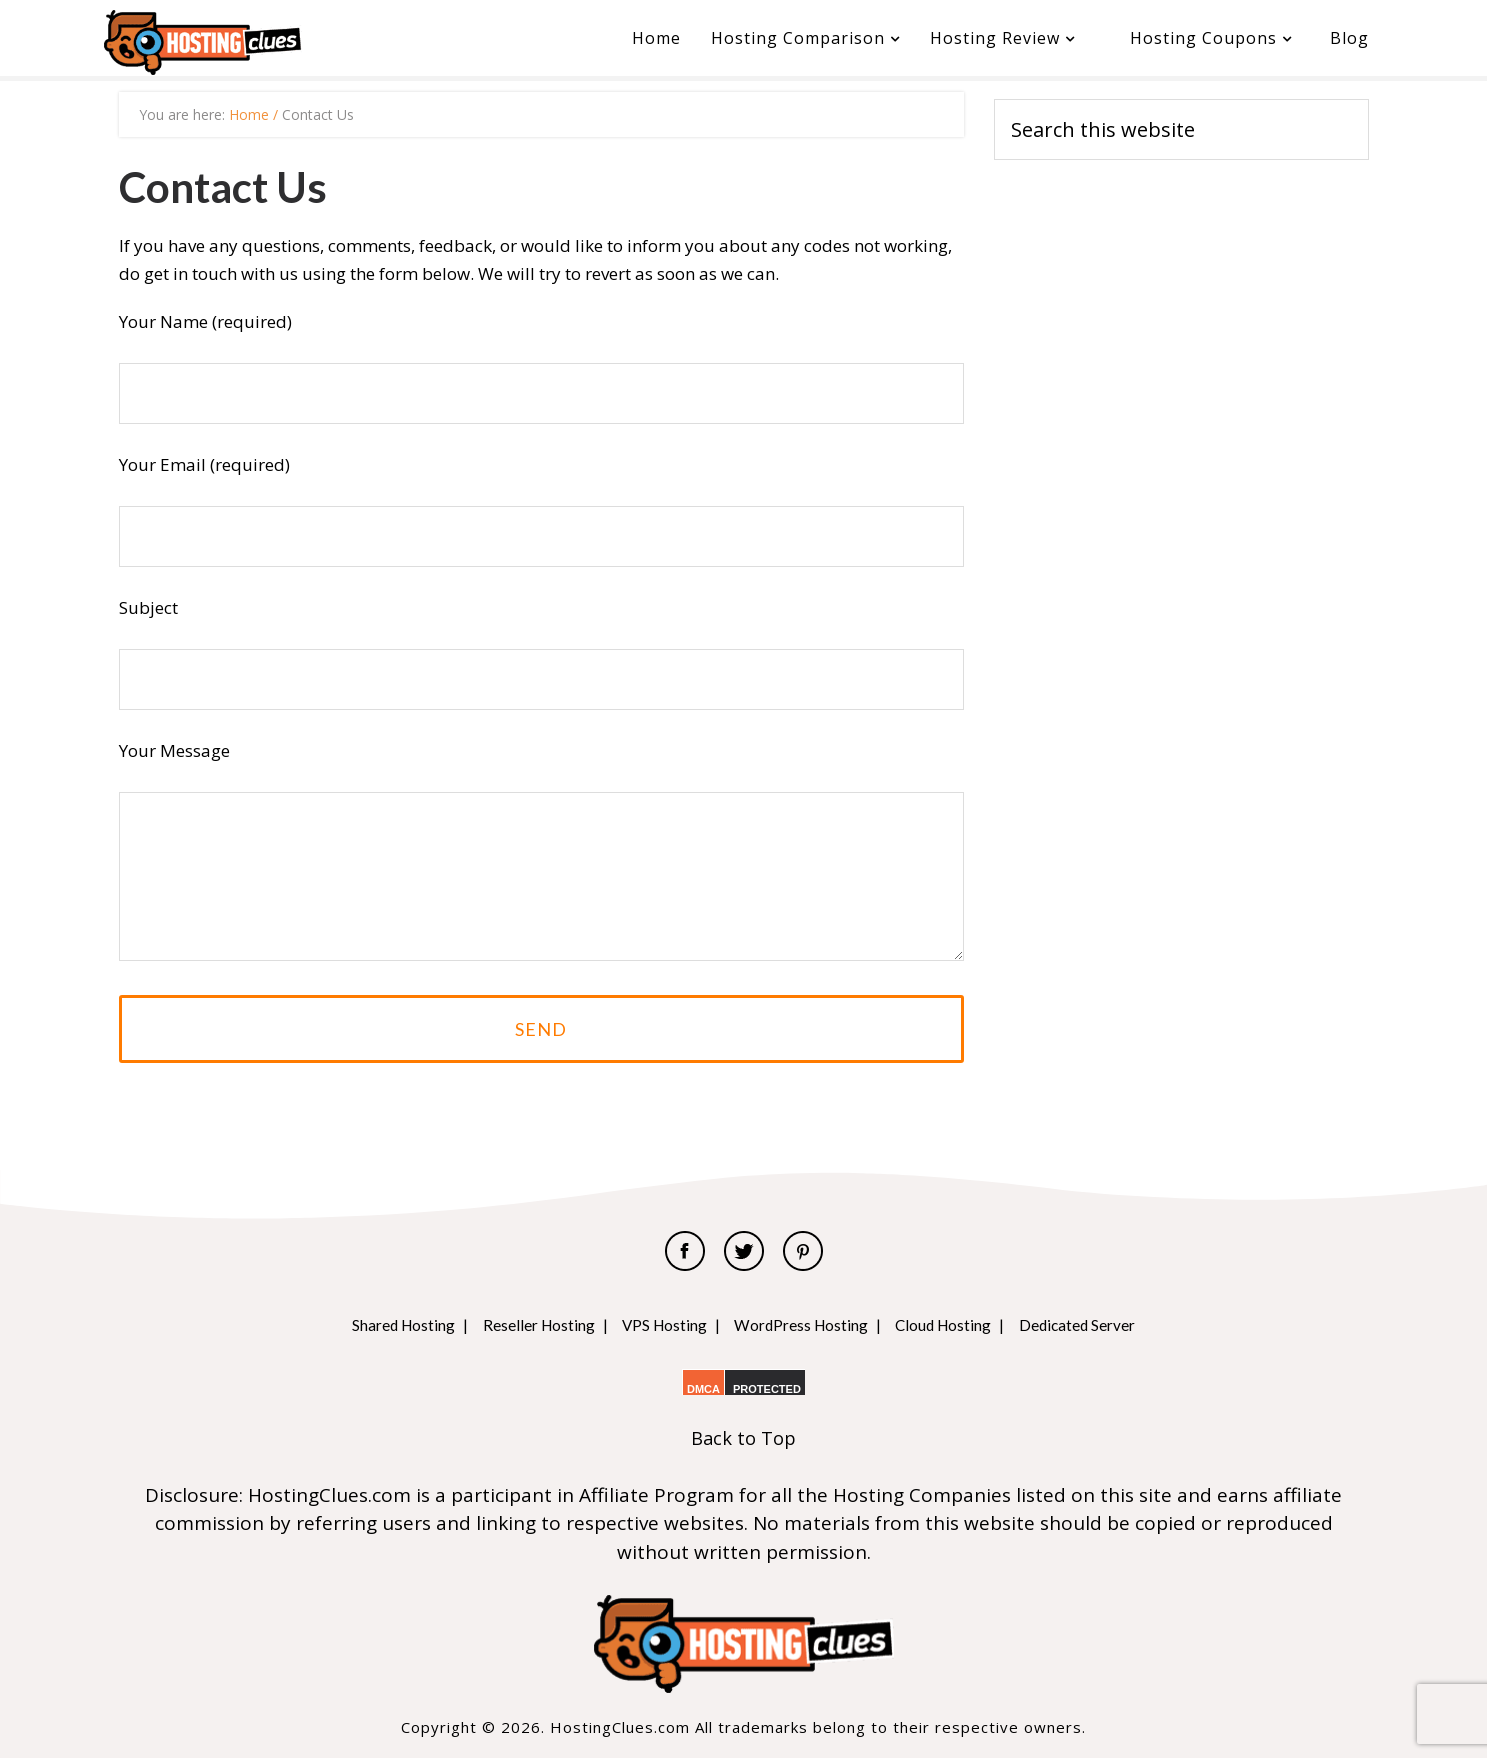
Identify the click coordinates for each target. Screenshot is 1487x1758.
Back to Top (743, 1438)
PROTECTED (767, 1389)
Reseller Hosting (524, 1324)
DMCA (703, 1389)
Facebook (685, 1251)
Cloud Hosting (957, 1324)
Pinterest (803, 1251)
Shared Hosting (380, 1324)
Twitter (744, 1251)
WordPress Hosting (804, 1324)
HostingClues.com (254, 42)
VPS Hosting (658, 1324)
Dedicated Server (1100, 1324)
